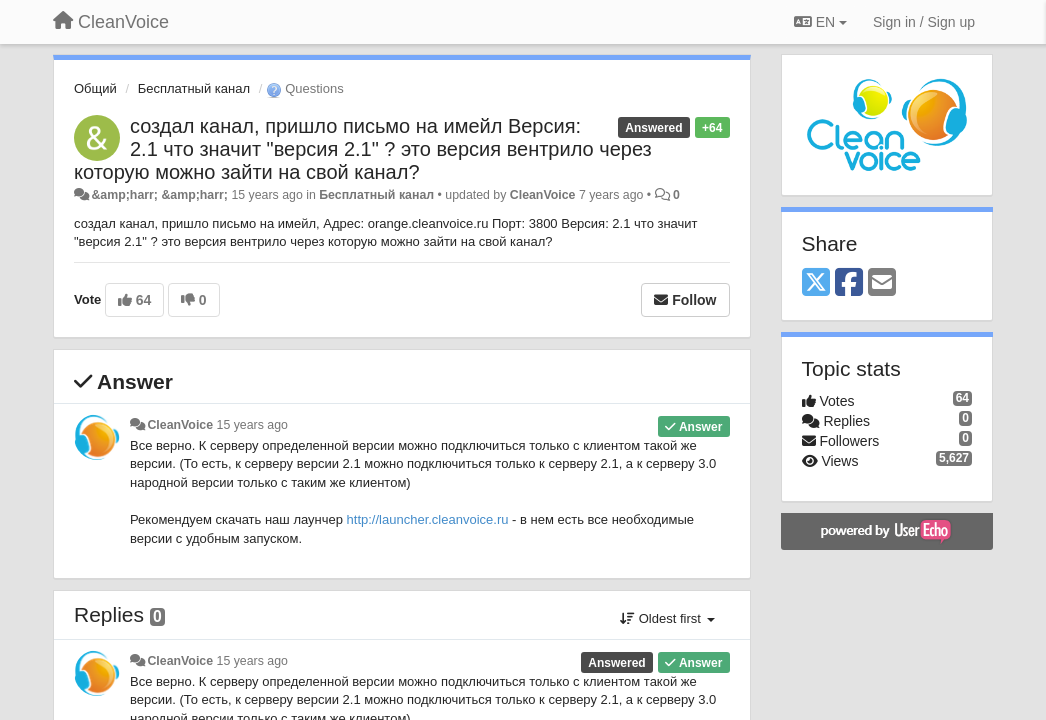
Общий (95, 88)
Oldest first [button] (667, 618)
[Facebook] (849, 283)
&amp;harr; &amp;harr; (159, 195)
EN (820, 22)
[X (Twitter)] (816, 283)
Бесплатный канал (194, 88)
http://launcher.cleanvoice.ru (428, 519)
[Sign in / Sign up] (924, 22)
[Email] (882, 283)
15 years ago (252, 425)
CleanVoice (543, 195)
